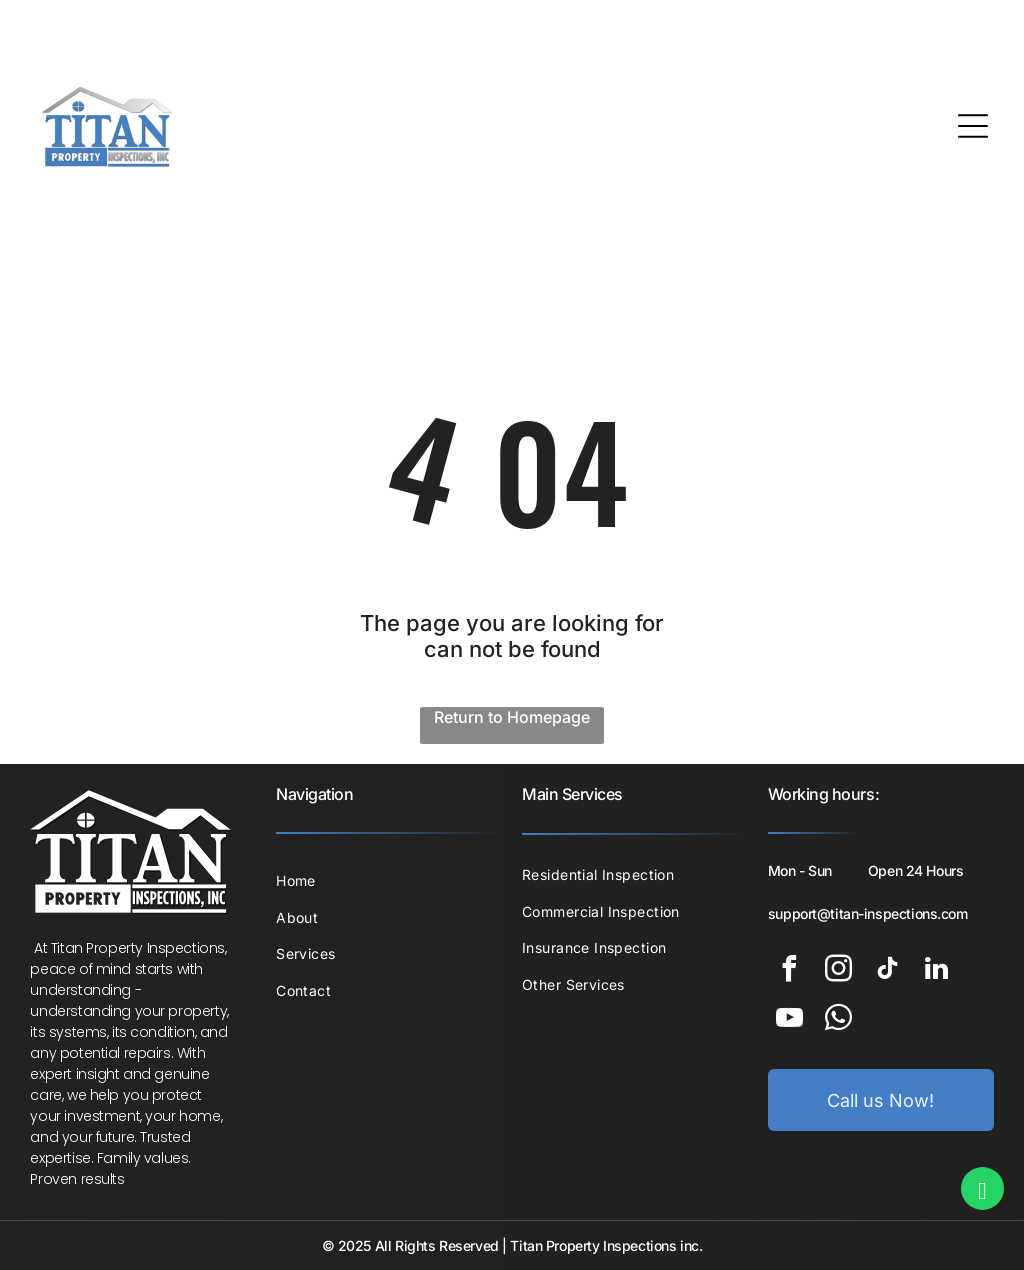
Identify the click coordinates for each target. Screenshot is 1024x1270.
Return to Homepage (512, 717)
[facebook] (790, 971)
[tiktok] (888, 971)
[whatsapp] (839, 1020)
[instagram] (839, 971)
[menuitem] (389, 880)
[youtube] (790, 1020)
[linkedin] (937, 971)
